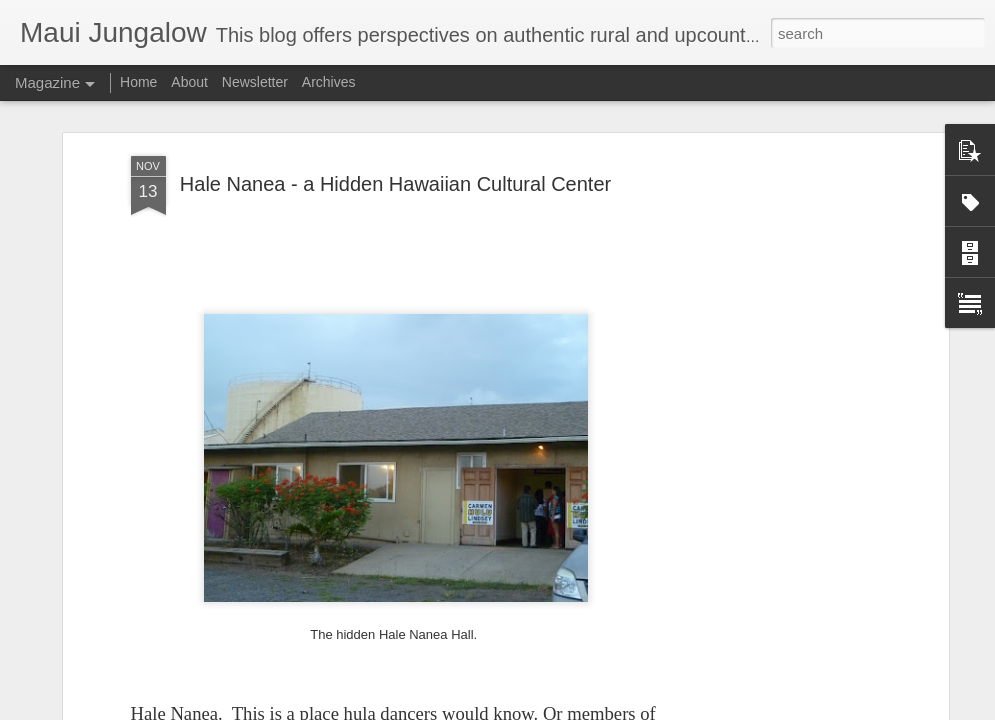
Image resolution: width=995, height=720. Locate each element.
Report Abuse (618, 709)
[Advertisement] (771, 271)
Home (138, 82)
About (189, 82)
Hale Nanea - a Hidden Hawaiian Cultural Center (395, 164)
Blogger (560, 709)
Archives (329, 82)
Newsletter (255, 82)
